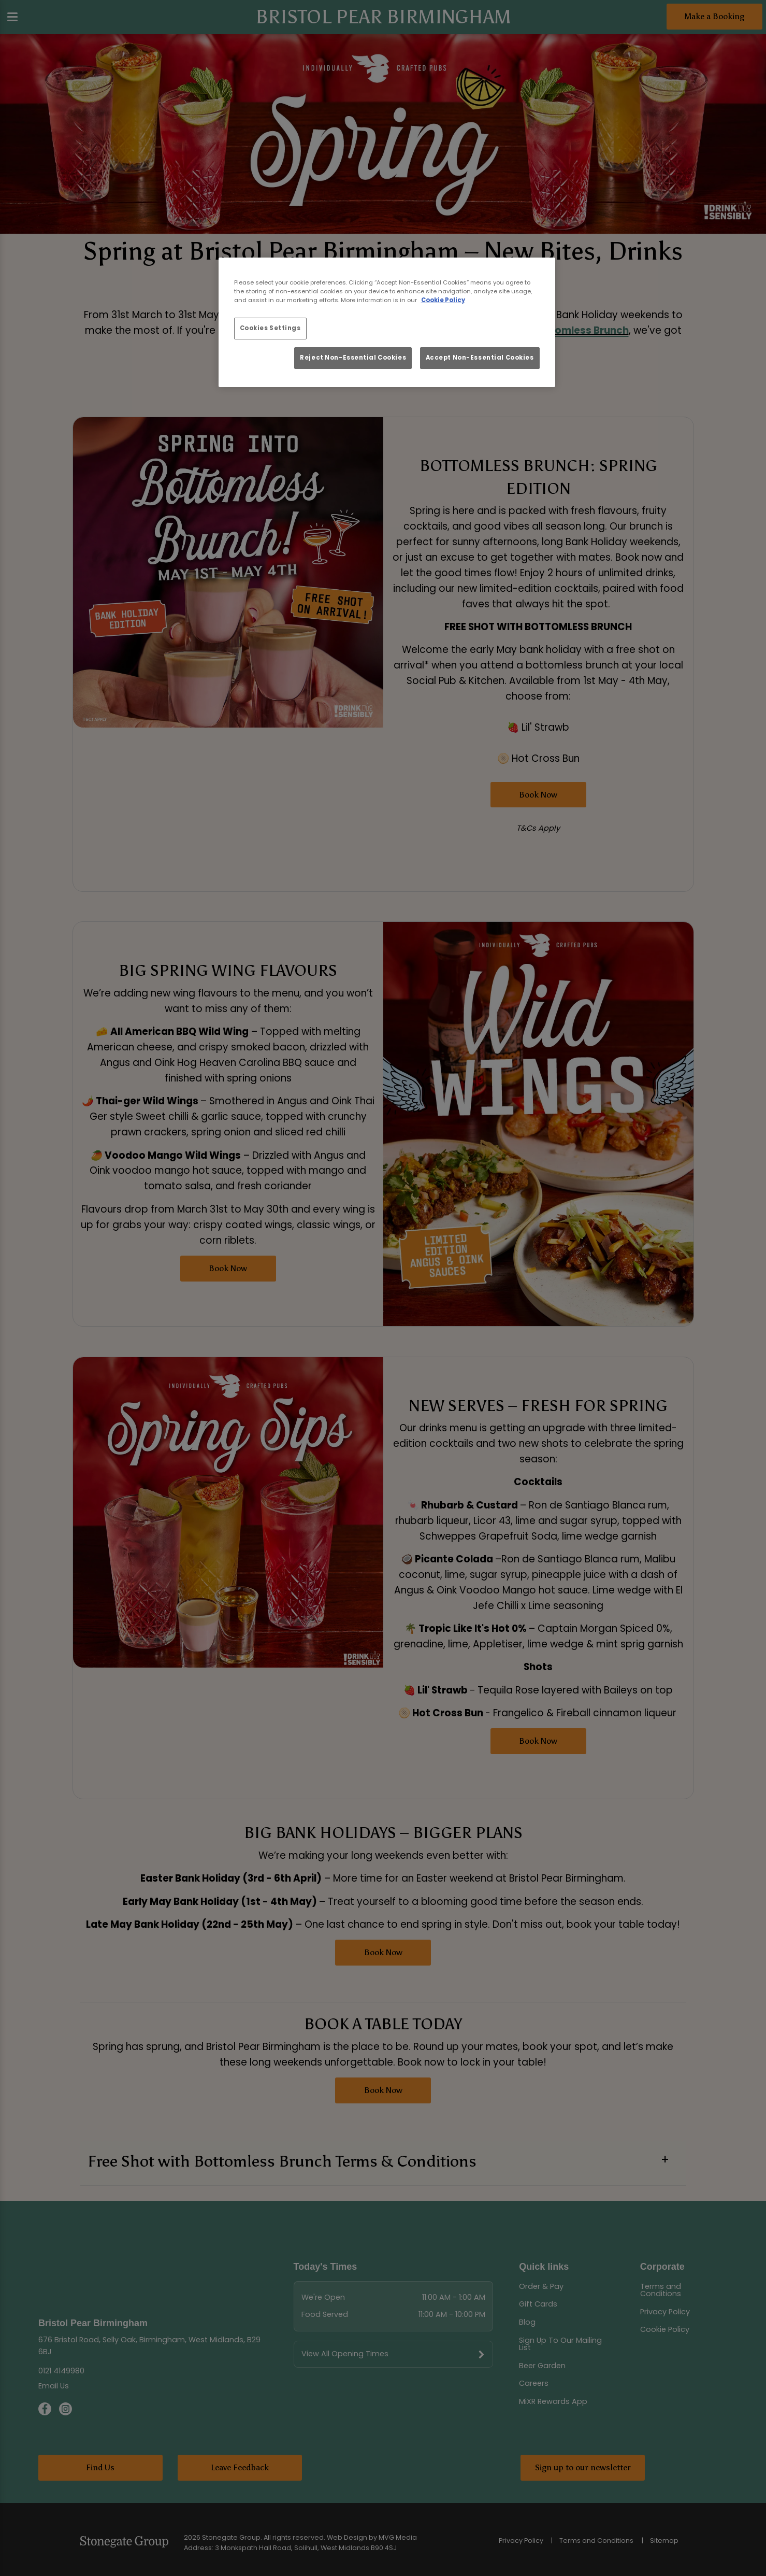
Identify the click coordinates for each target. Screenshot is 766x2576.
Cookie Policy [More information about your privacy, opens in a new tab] (443, 300)
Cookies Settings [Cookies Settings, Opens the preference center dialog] (270, 328)
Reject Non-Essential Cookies (353, 357)
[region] (387, 322)
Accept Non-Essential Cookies (480, 357)
